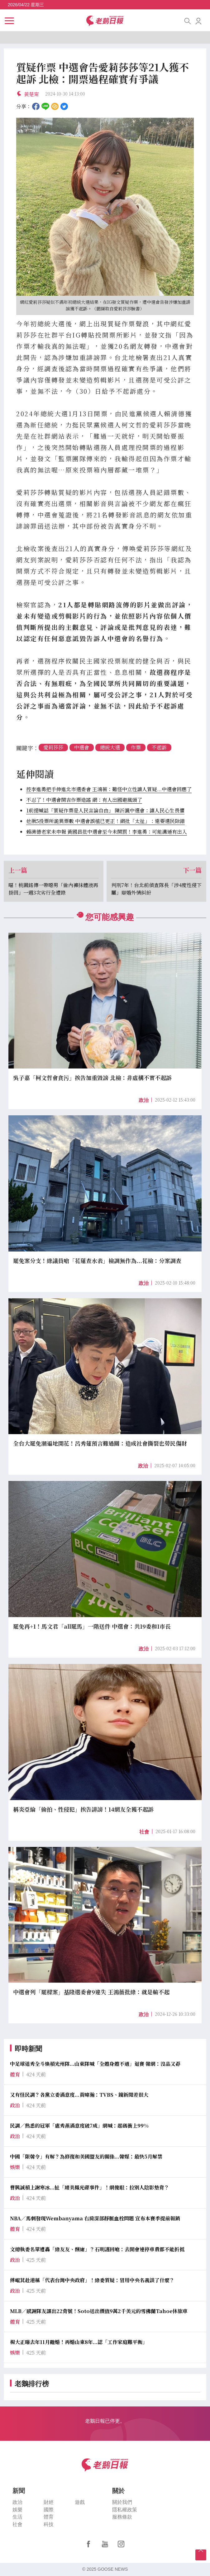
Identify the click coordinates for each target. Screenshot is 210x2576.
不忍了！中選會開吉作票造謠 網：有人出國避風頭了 (84, 799)
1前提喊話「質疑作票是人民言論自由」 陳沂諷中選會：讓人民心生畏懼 (105, 810)
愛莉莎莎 (53, 747)
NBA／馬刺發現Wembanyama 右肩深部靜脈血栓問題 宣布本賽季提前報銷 (95, 2218)
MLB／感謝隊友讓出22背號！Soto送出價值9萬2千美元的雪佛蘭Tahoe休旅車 (99, 2311)
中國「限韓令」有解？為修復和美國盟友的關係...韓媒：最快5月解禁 (86, 2156)
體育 (49, 2517)
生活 (17, 2517)
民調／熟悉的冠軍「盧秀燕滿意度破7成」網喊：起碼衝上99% (79, 2125)
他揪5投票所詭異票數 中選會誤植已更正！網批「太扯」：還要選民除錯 (105, 821)
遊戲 (80, 2502)
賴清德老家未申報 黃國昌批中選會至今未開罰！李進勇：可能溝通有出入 (106, 831)
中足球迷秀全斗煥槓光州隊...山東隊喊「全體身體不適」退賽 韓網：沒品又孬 (95, 2063)
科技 (49, 2524)
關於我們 (122, 2502)
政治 (144, 1100)
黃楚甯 (31, 94)
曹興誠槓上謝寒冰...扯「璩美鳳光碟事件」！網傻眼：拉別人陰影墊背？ (89, 2187)
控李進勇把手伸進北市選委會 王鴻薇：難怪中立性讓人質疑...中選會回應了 (109, 789)
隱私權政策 (124, 2509)
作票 (136, 747)
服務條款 (122, 2517)
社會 (144, 1831)
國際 (49, 2509)
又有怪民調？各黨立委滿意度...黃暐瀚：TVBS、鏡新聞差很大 (79, 2094)
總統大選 (110, 747)
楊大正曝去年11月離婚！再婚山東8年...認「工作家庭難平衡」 (78, 2342)
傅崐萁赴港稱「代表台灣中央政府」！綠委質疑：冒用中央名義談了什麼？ (92, 2280)
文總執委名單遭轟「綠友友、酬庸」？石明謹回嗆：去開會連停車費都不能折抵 (97, 2249)
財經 (49, 2502)
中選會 (81, 747)
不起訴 (159, 747)
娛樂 (17, 2509)
